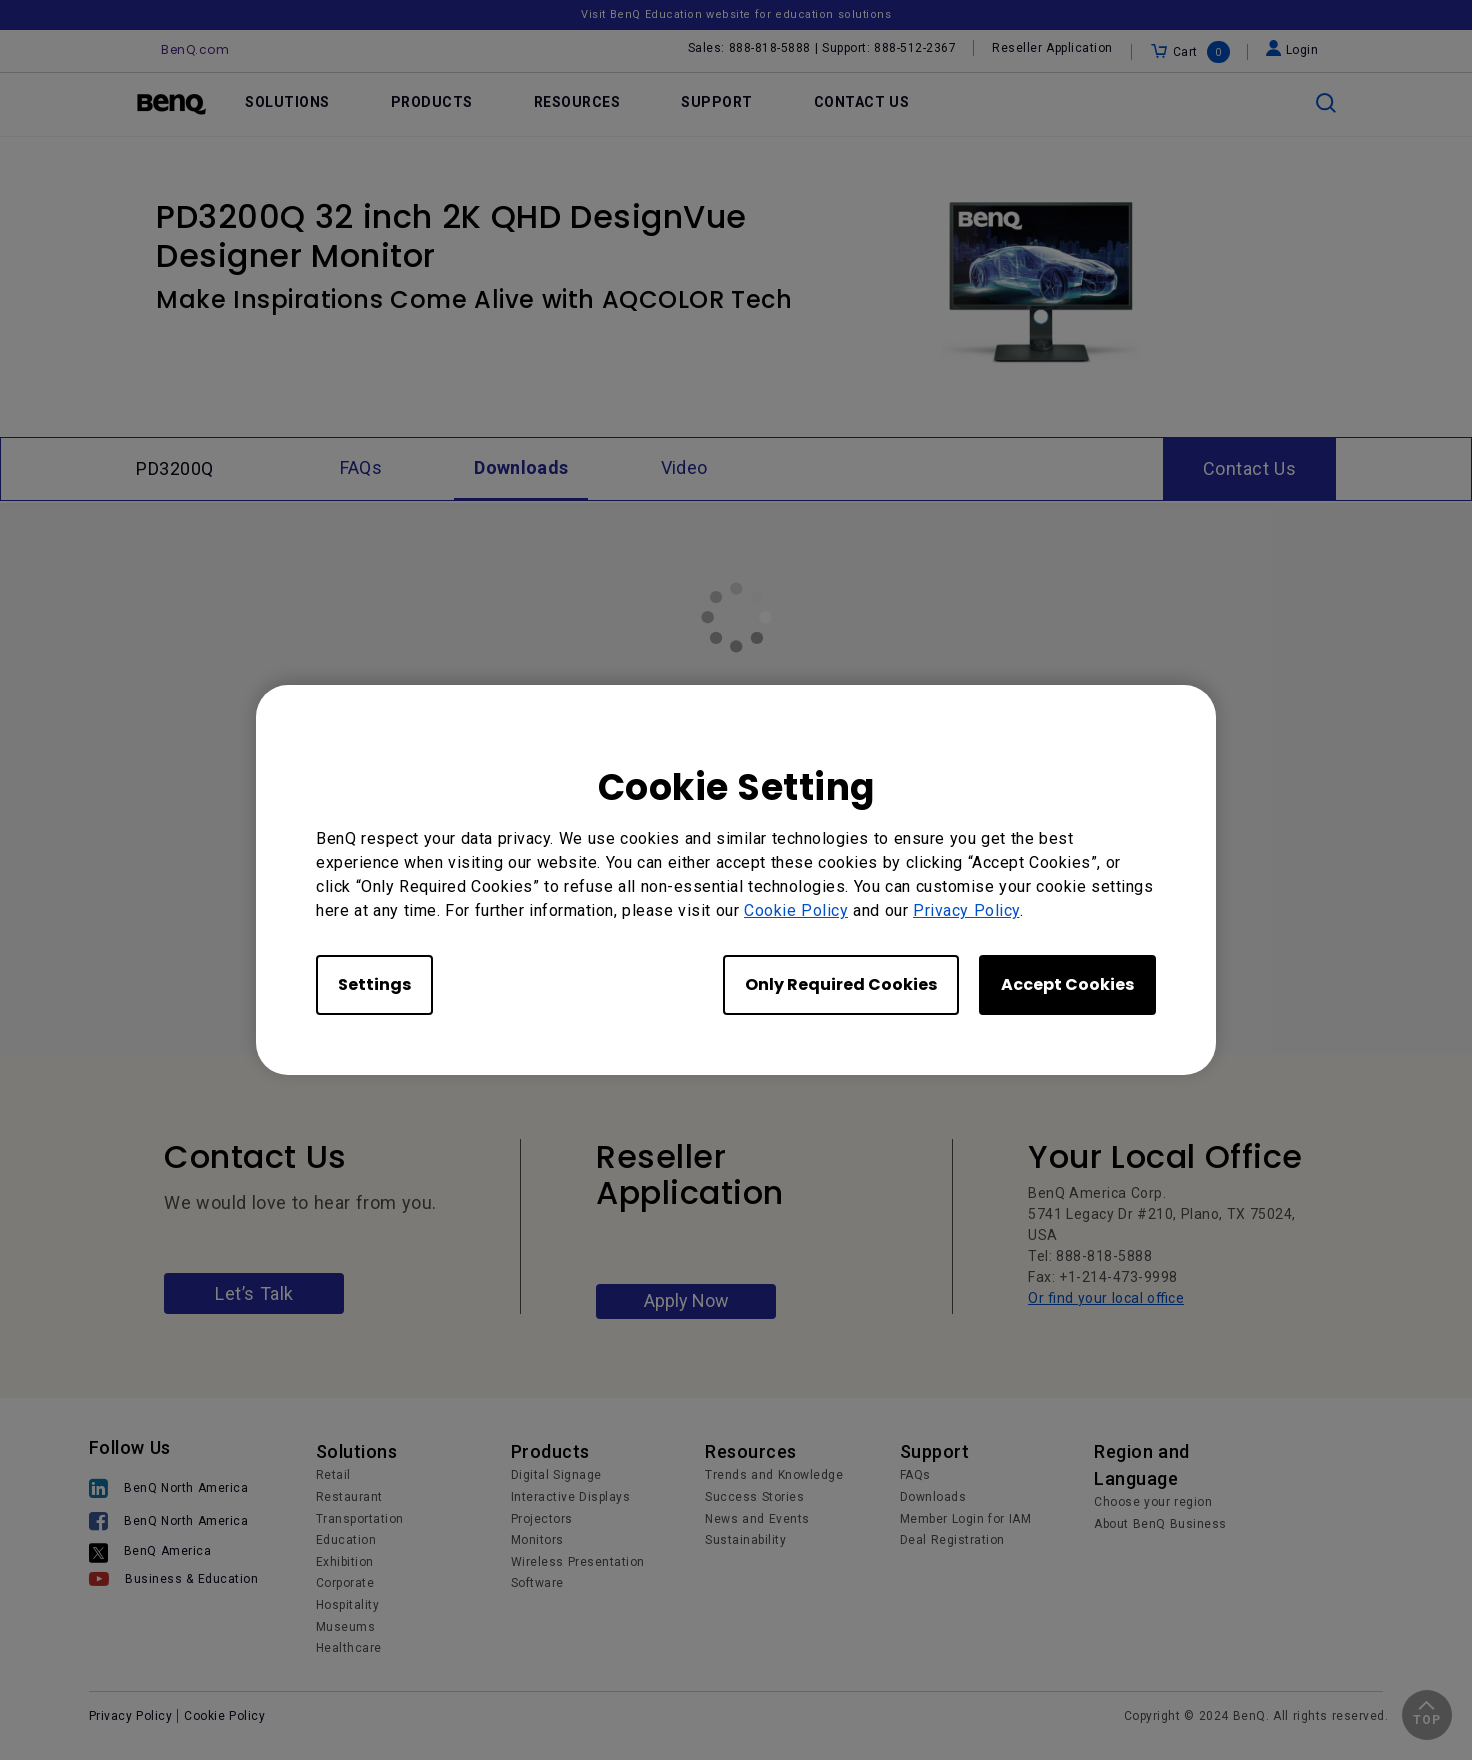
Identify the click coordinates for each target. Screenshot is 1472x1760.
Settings (374, 984)
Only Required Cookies (841, 984)
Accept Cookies (1067, 984)
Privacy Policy (966, 910)
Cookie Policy (796, 910)
